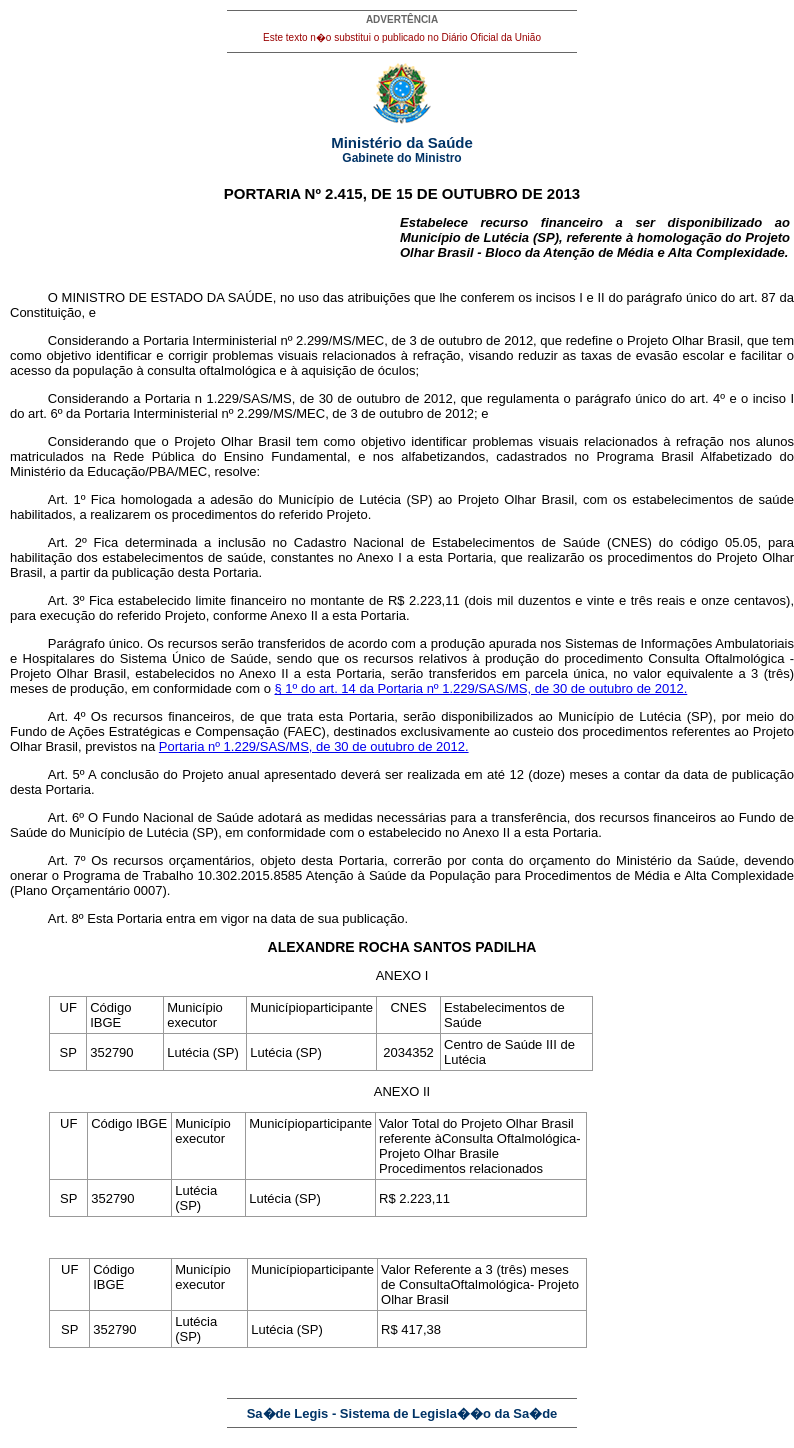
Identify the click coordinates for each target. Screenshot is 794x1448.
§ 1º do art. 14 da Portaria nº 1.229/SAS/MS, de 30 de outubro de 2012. (480, 688)
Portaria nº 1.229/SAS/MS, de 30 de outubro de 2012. (314, 746)
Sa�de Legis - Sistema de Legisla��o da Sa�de (402, 1413)
